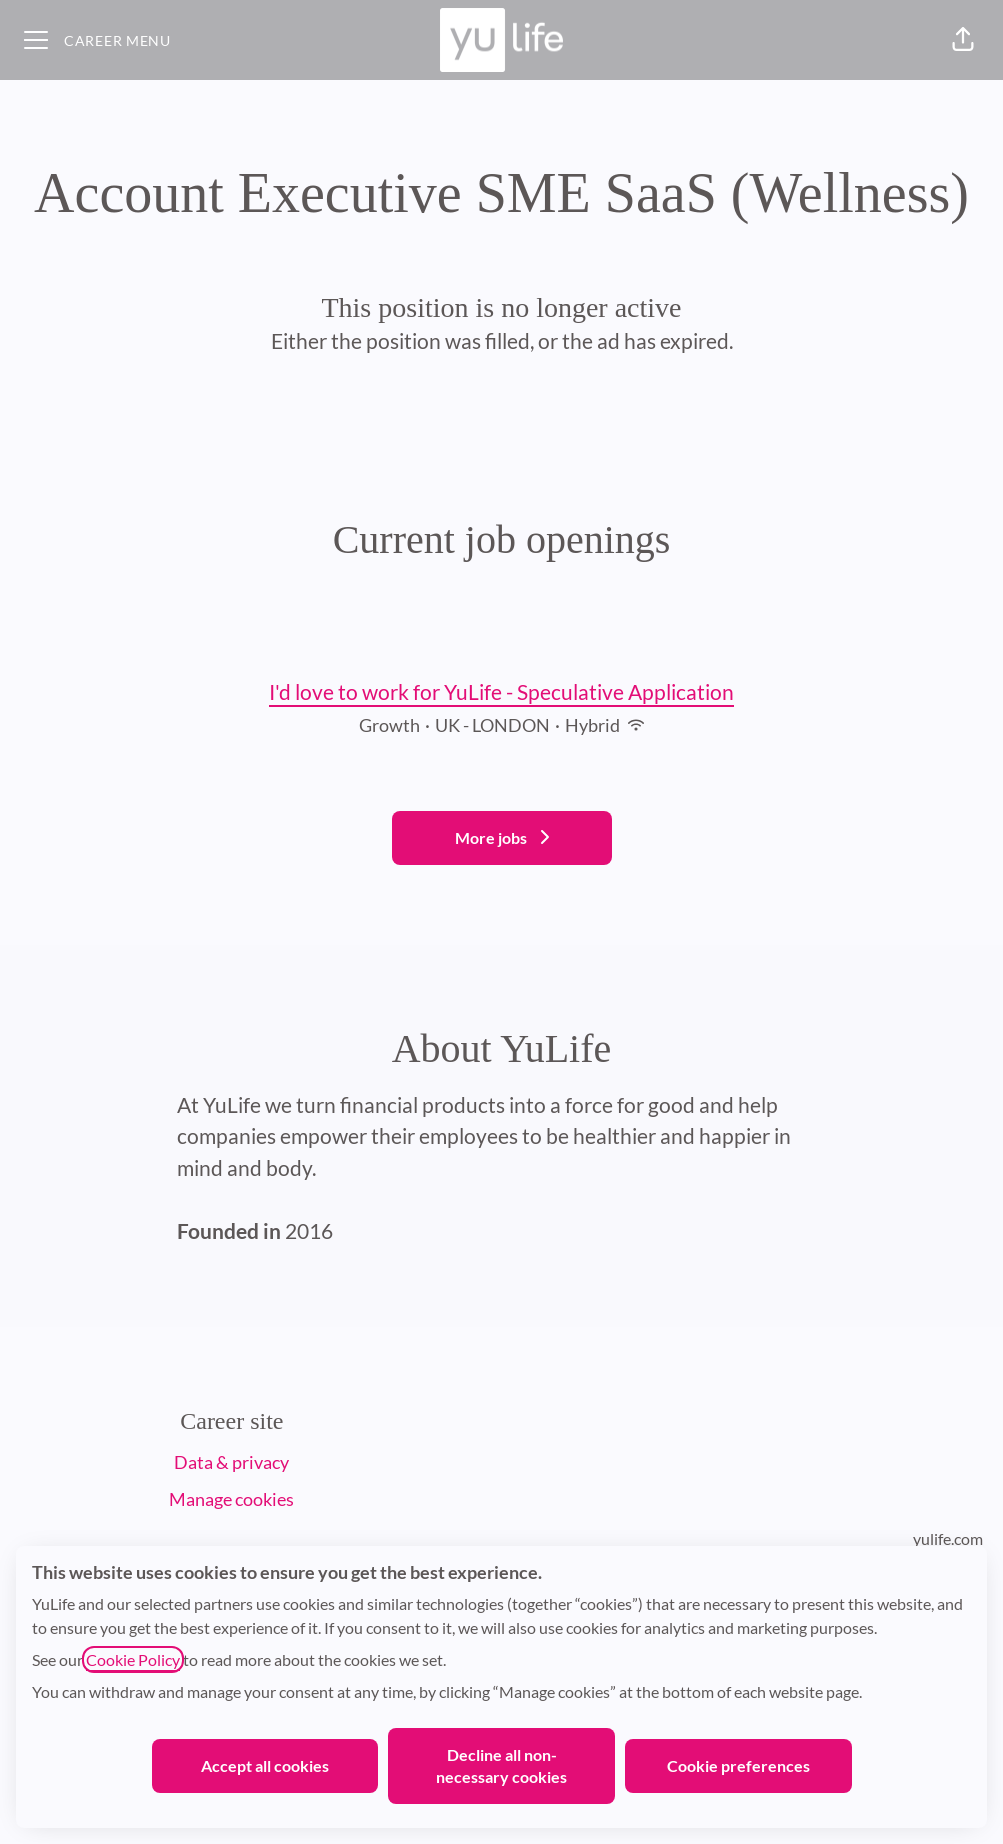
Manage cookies (231, 1499)
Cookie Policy (133, 1659)
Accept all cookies (265, 1765)
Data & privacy (231, 1462)
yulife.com (948, 1538)
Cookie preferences (738, 1765)
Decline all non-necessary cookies (501, 1765)
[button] (963, 40)
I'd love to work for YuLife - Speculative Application (501, 692)
